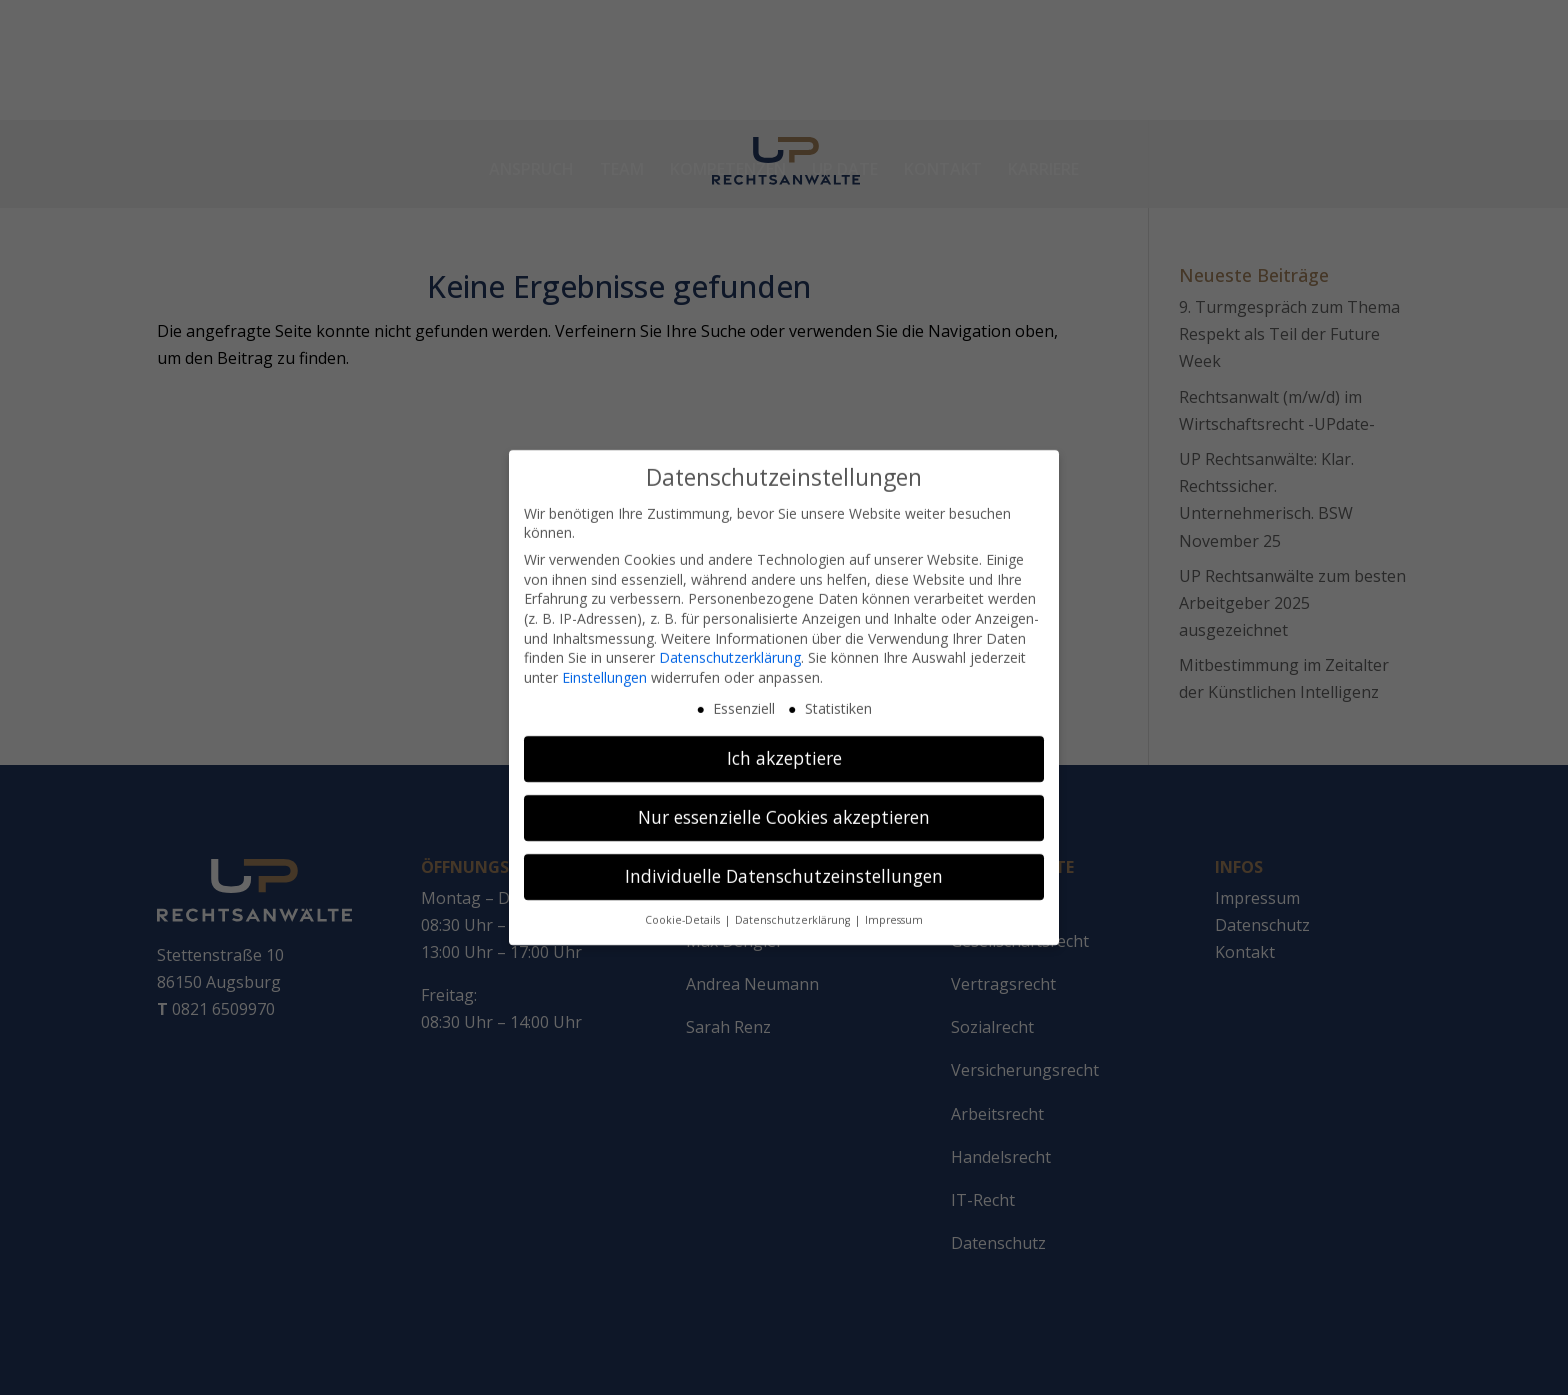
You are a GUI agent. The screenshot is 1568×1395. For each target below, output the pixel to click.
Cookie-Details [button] (684, 906)
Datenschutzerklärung (730, 643)
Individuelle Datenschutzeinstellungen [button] (784, 862)
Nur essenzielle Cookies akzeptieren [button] (784, 803)
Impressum (894, 906)
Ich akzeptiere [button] (784, 744)
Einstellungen (604, 662)
